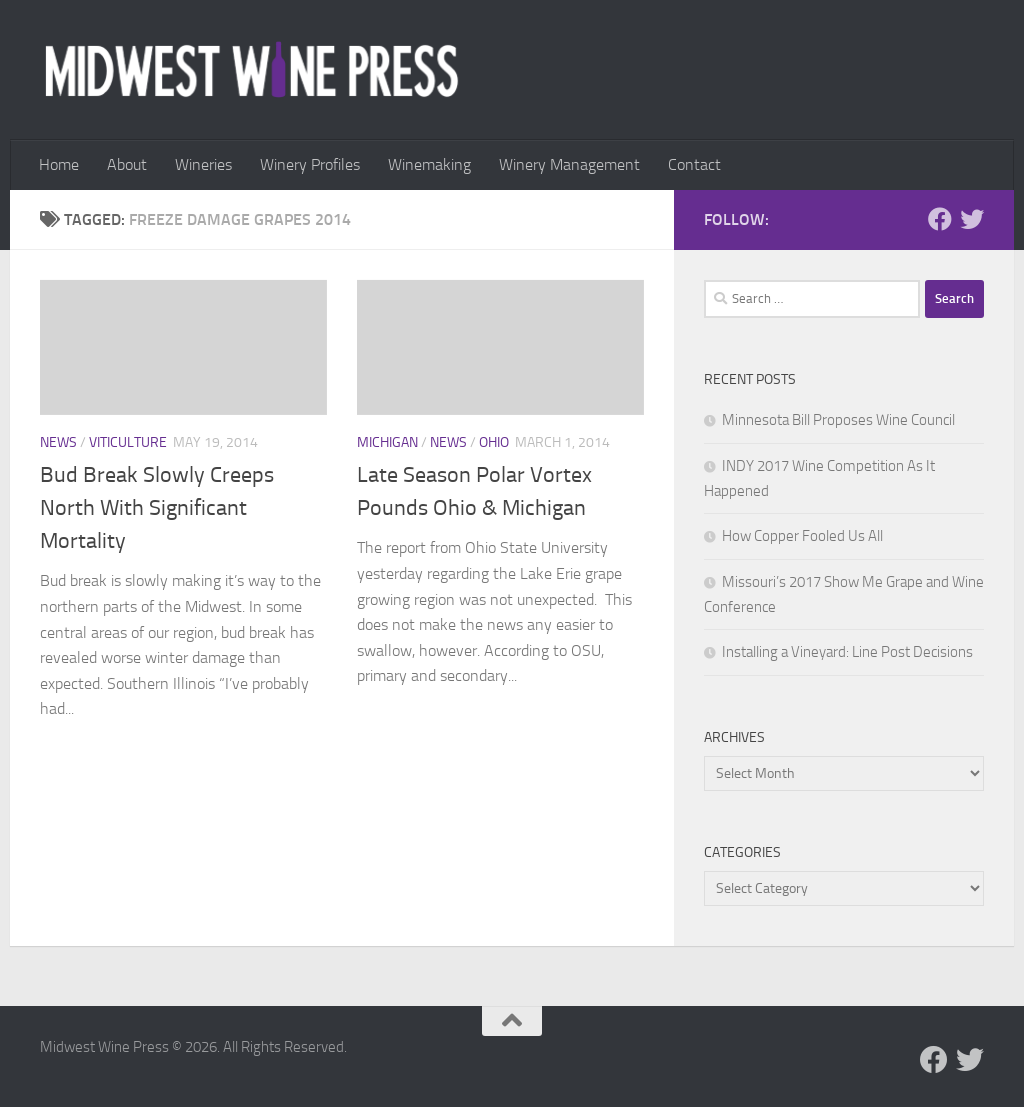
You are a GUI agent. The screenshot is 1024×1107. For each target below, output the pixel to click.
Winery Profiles (310, 164)
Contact (694, 164)
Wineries (203, 164)
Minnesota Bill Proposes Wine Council (838, 420)
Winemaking (429, 164)
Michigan (387, 442)
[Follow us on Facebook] (940, 219)
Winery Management (569, 164)
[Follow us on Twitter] (972, 219)
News (58, 442)
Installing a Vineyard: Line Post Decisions (847, 652)
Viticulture (128, 442)
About (127, 164)
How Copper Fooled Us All (802, 536)
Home (59, 164)
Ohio (494, 442)
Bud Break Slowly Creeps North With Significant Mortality (157, 508)
